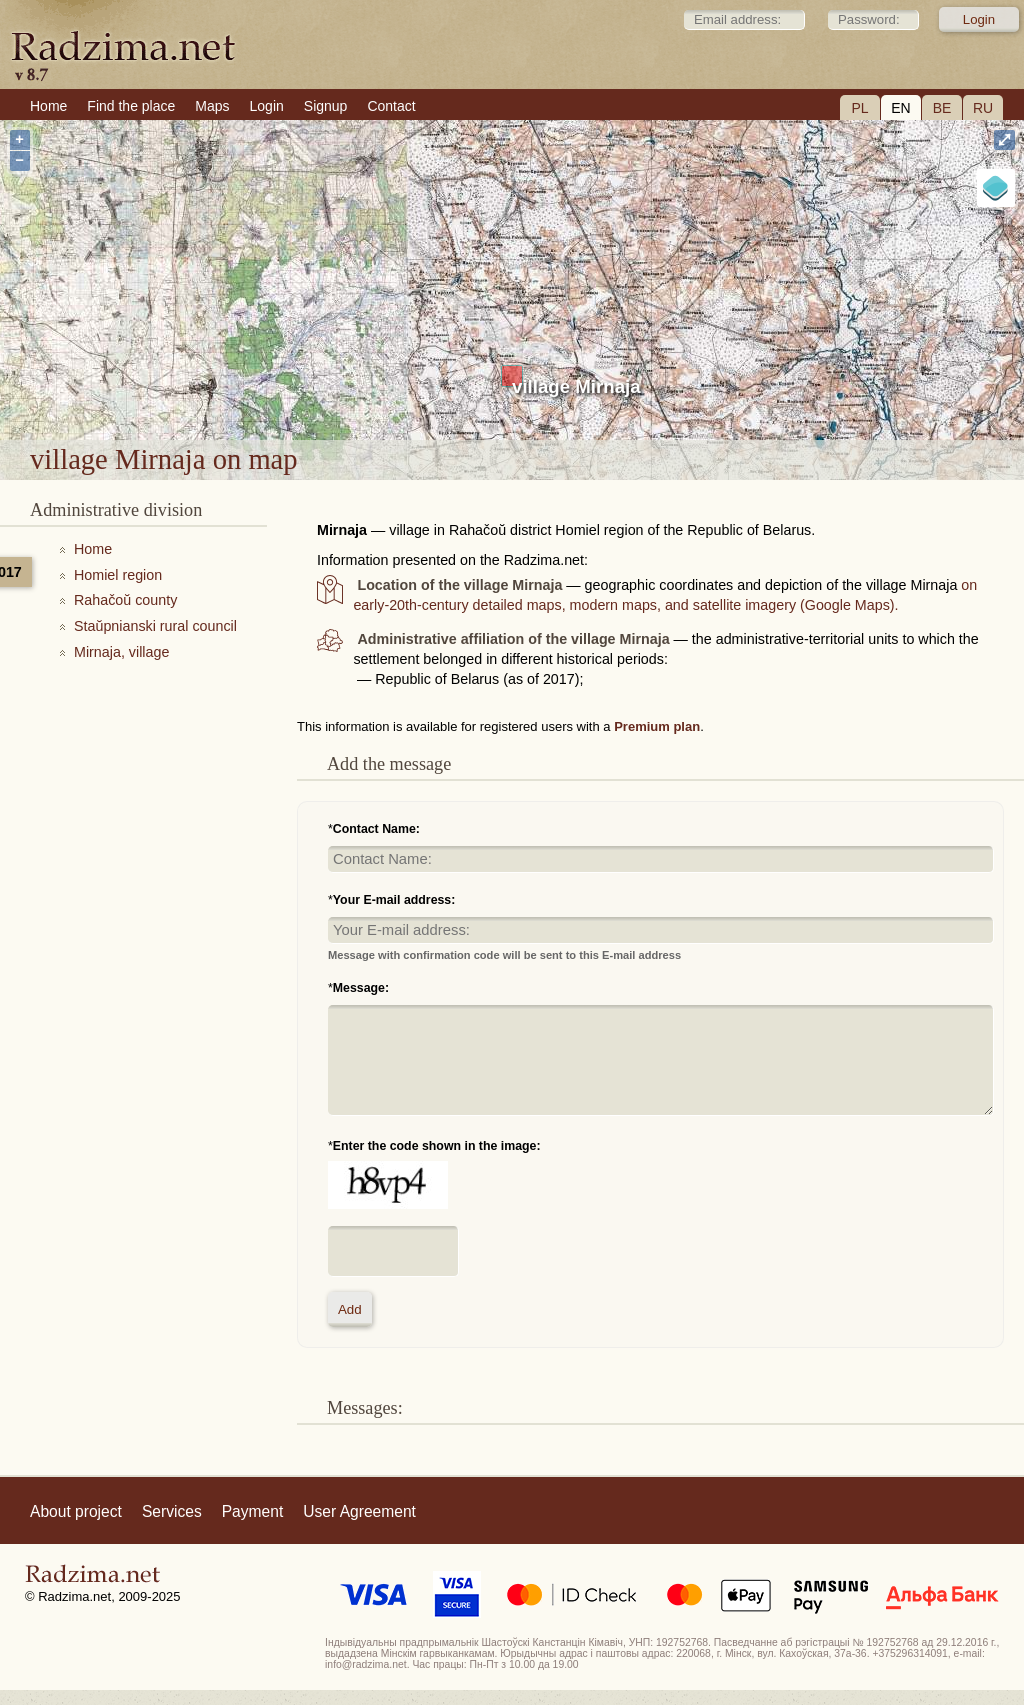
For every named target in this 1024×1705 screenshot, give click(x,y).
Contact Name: (376, 829)
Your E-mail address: (394, 900)
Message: (361, 988)
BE (942, 108)
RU (983, 108)
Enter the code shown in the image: (437, 1146)
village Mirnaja (576, 386)
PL (859, 108)
